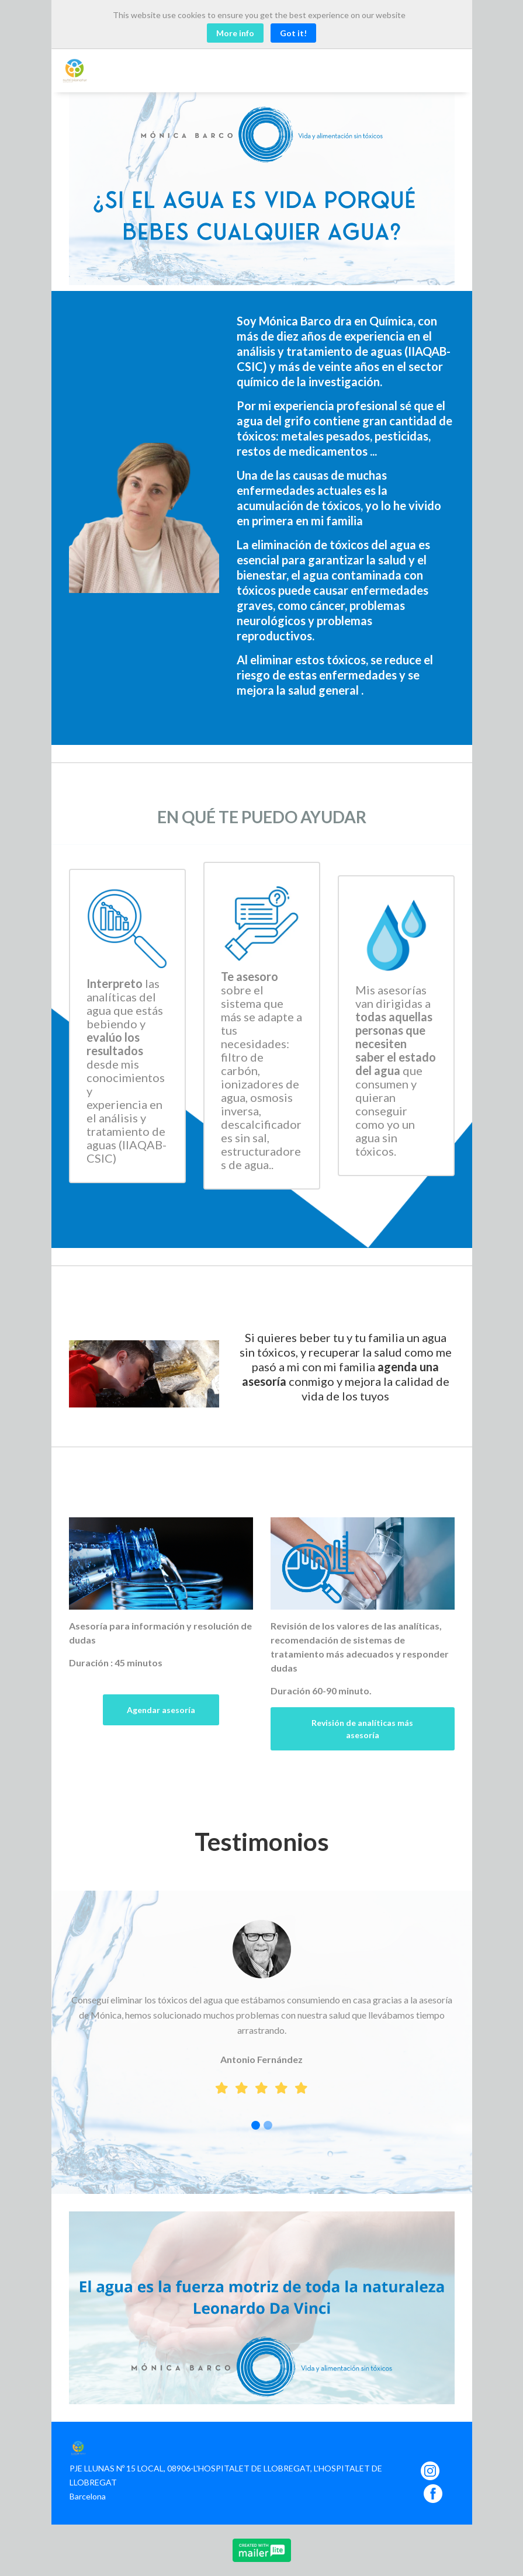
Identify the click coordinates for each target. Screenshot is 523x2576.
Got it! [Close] (293, 33)
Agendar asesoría (161, 1710)
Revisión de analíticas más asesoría (362, 1729)
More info (235, 33)
